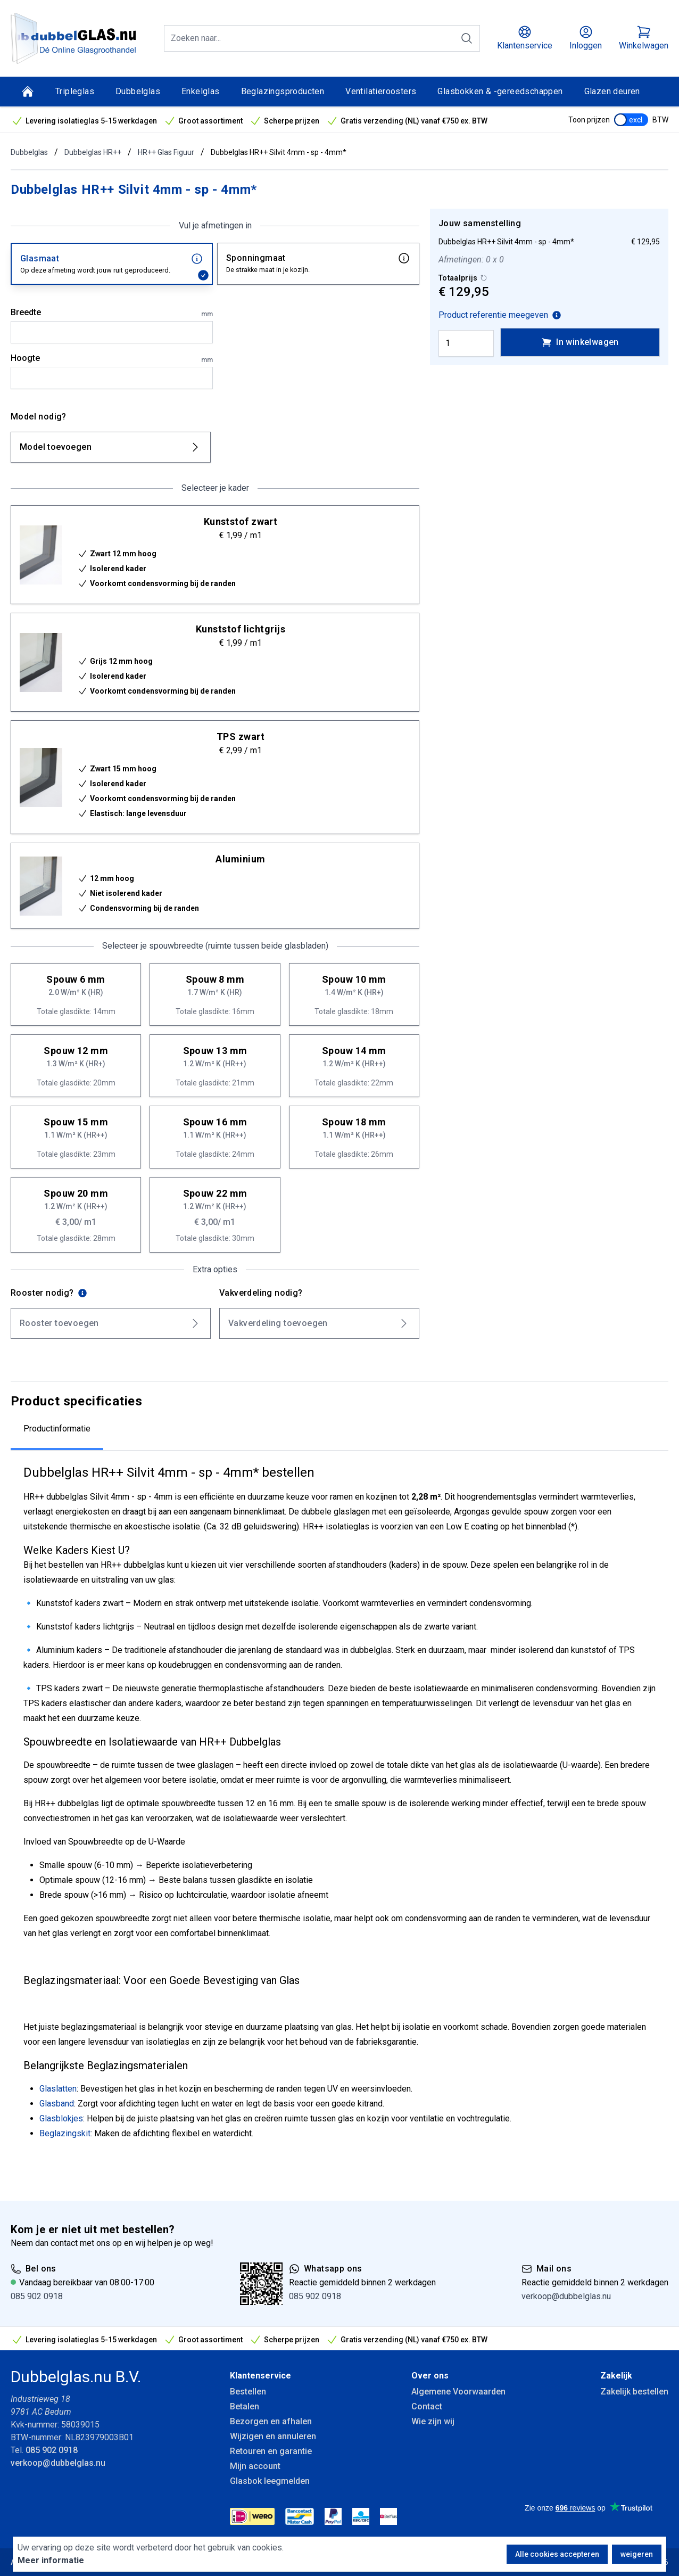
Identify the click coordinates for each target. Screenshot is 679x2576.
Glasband (56, 2103)
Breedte (112, 313)
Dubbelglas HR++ (92, 152)
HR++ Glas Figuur (166, 152)
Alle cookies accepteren (557, 2554)
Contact (426, 2406)
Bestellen (248, 2391)
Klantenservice (260, 2376)
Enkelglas (200, 91)
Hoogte (112, 359)
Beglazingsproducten (283, 91)
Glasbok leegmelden (270, 2481)
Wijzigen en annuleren (273, 2436)
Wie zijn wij (432, 2421)
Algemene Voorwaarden (458, 2391)
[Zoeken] (466, 38)
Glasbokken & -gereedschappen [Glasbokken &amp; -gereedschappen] (499, 91)
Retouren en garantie (271, 2451)
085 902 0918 (37, 2296)
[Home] (28, 91)
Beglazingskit (64, 2133)
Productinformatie (56, 1428)
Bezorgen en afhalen (271, 2421)
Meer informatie (51, 2560)
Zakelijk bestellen (634, 2391)
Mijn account (255, 2466)
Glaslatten (58, 2089)
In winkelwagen (580, 342)
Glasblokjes (61, 2118)
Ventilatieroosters (380, 91)
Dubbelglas (137, 91)
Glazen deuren (612, 91)
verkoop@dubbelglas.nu (566, 2296)
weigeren (636, 2554)
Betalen (244, 2406)
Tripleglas (74, 91)
